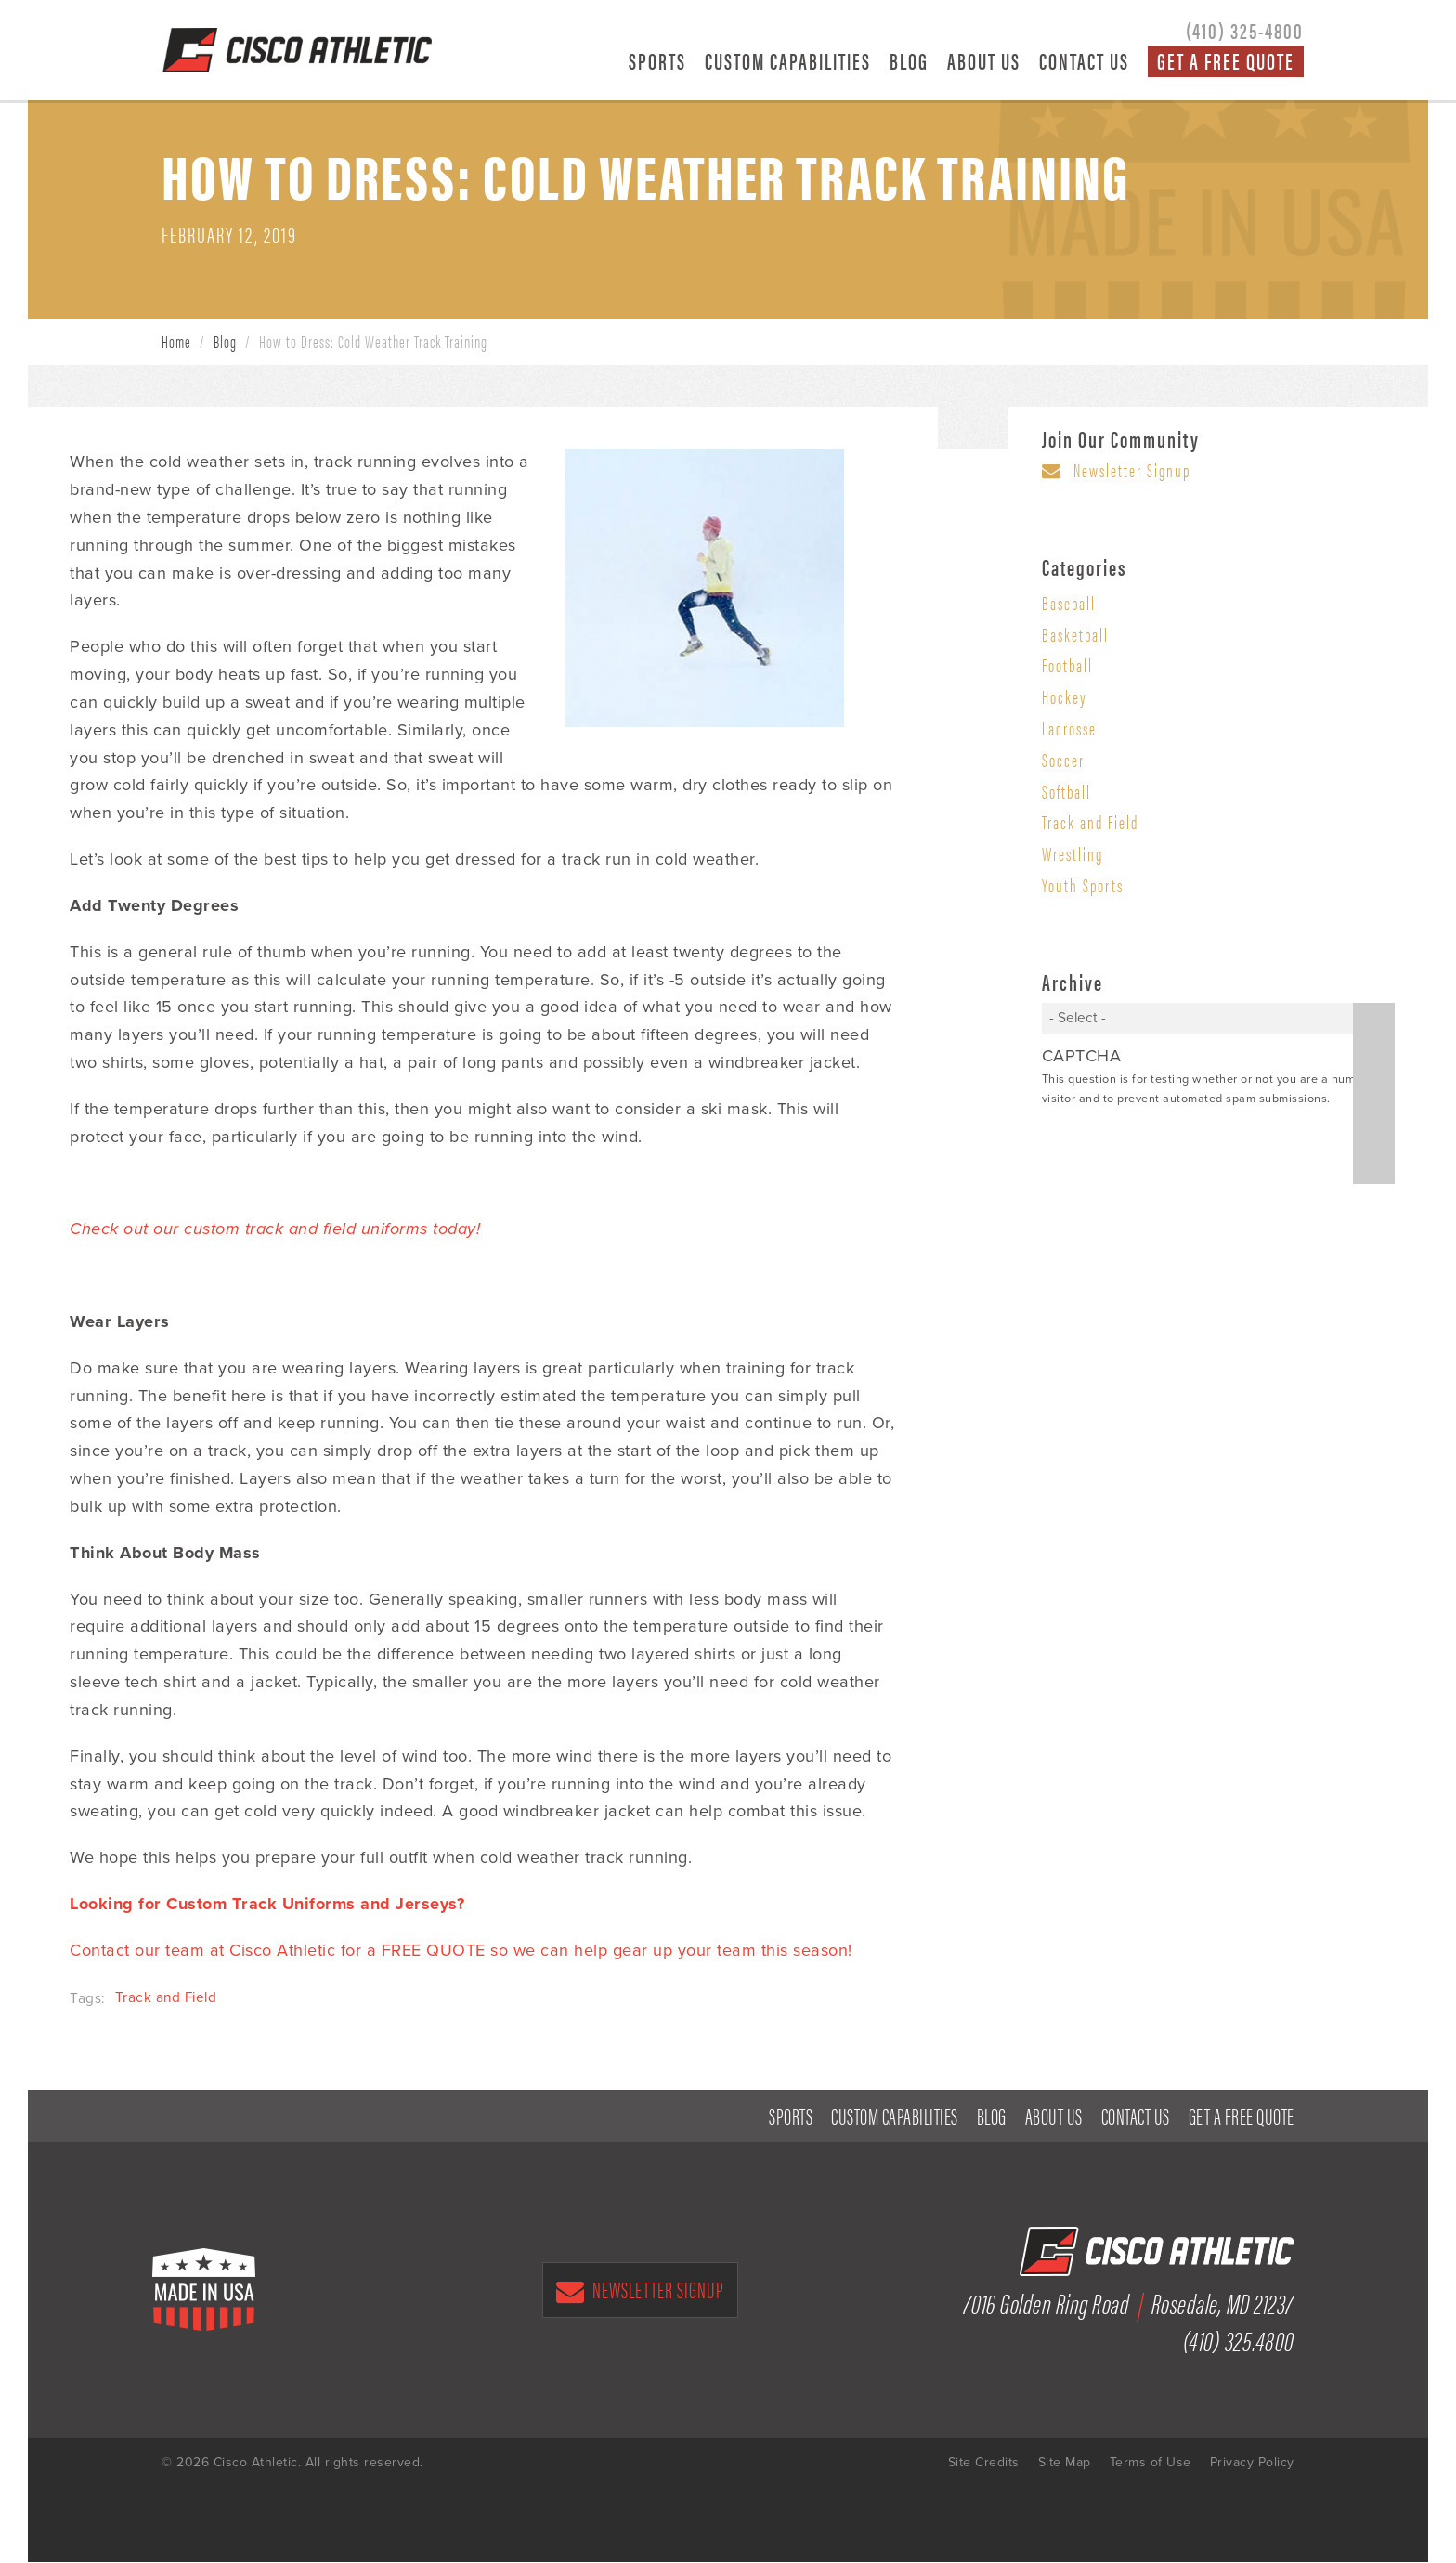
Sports (657, 60)
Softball (1066, 792)
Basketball (1075, 635)
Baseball (1069, 604)
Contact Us (1084, 60)
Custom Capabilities (788, 60)
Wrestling (1072, 854)
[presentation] (1183, 1148)
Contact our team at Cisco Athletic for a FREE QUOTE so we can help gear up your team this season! (461, 1951)
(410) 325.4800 (1238, 2341)
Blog (909, 60)
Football (1067, 666)
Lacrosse (1069, 729)
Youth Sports (1083, 886)
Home (176, 342)
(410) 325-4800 (1245, 30)
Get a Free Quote (1225, 61)
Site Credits (984, 2463)
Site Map (1064, 2463)
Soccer (1063, 761)
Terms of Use (1150, 2463)
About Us (983, 60)
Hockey (1064, 697)
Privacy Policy (1252, 2463)
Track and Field (166, 1998)
